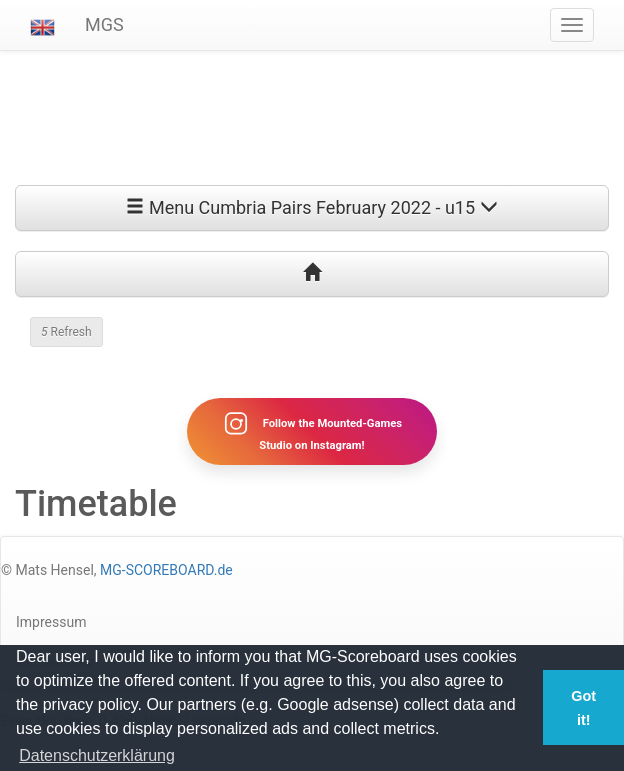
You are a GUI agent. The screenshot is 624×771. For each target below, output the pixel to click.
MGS (104, 24)
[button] (42, 25)
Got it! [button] (583, 708)
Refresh (66, 332)
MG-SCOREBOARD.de (166, 570)
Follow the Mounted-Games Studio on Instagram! (312, 431)
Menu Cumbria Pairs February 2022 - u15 (311, 207)
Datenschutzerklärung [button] (97, 755)
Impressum (51, 622)
